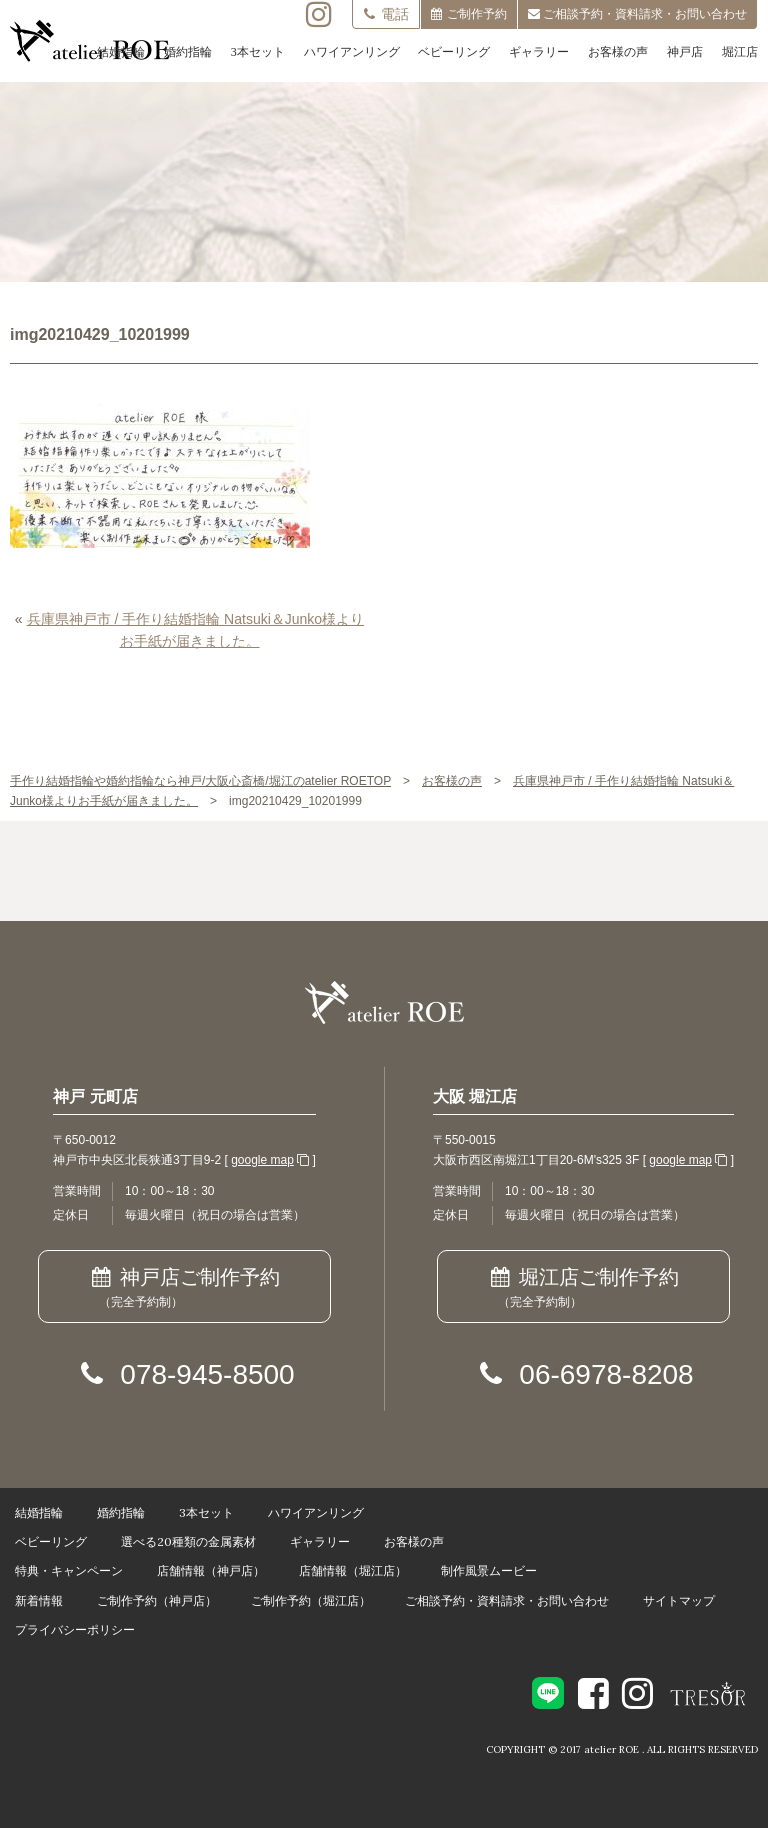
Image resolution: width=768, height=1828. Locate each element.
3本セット (258, 52)
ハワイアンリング (352, 52)
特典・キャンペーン (69, 1570)
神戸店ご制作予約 (184, 1289)
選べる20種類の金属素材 (188, 1541)
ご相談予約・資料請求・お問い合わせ (507, 1600)
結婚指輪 (121, 52)
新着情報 (39, 1600)
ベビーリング (454, 52)
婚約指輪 (188, 52)
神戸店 (685, 52)
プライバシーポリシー (75, 1629)
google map (262, 1160)
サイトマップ (679, 1600)
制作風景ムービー (489, 1570)
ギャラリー (539, 52)
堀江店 (740, 52)
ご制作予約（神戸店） (157, 1600)
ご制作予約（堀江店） (311, 1600)
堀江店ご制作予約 (583, 1289)
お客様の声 (618, 52)
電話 (386, 14)
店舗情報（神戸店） (211, 1570)
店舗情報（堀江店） (353, 1570)
